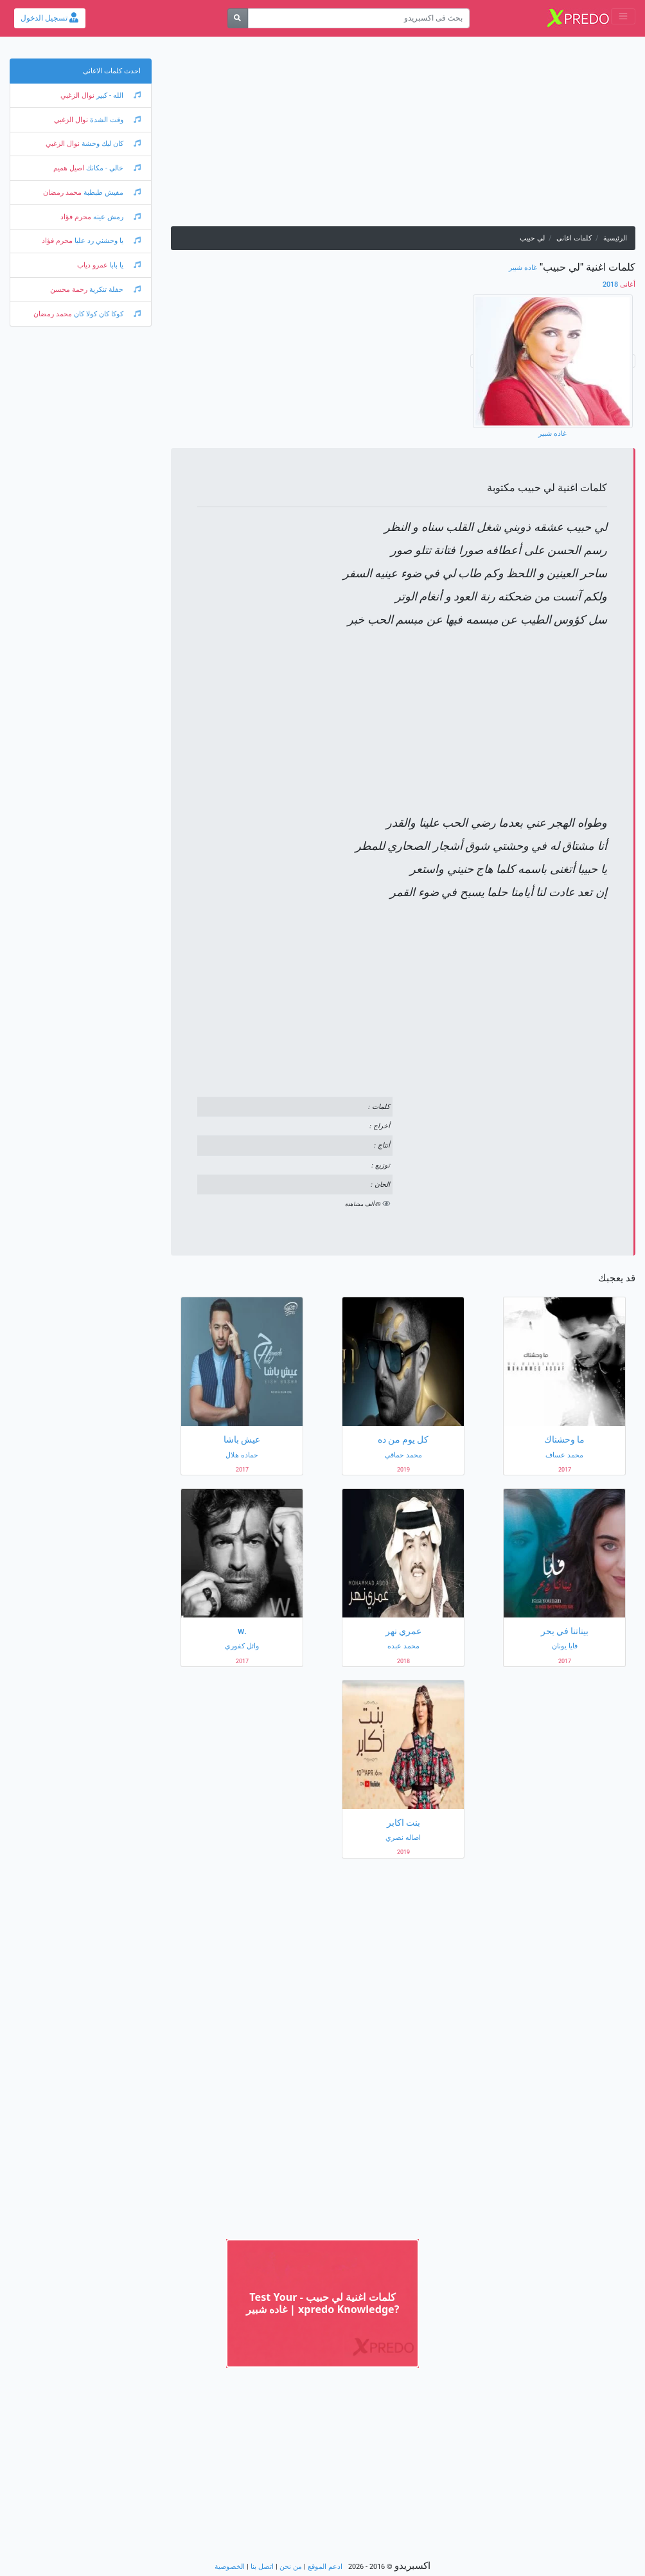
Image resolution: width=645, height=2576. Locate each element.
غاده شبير (523, 268)
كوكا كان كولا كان (106, 314)
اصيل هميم (68, 168)
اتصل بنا (262, 2566)
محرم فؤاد (75, 217)
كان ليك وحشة (110, 144)
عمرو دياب (92, 265)
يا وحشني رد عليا (107, 241)
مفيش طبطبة (111, 192)
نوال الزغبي (77, 95)
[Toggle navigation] (623, 16)
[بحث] (238, 18)
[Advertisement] (403, 136)
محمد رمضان (62, 192)
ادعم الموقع (325, 2566)
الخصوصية (230, 2566)
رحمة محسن (68, 289)
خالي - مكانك (112, 168)
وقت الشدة (114, 120)
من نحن (290, 2566)
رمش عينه (116, 217)
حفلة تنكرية (114, 289)
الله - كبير (117, 95)
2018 (619, 284)
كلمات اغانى (574, 238)
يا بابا (124, 265)
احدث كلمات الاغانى (112, 71)
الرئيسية (615, 238)
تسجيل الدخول (49, 18)
